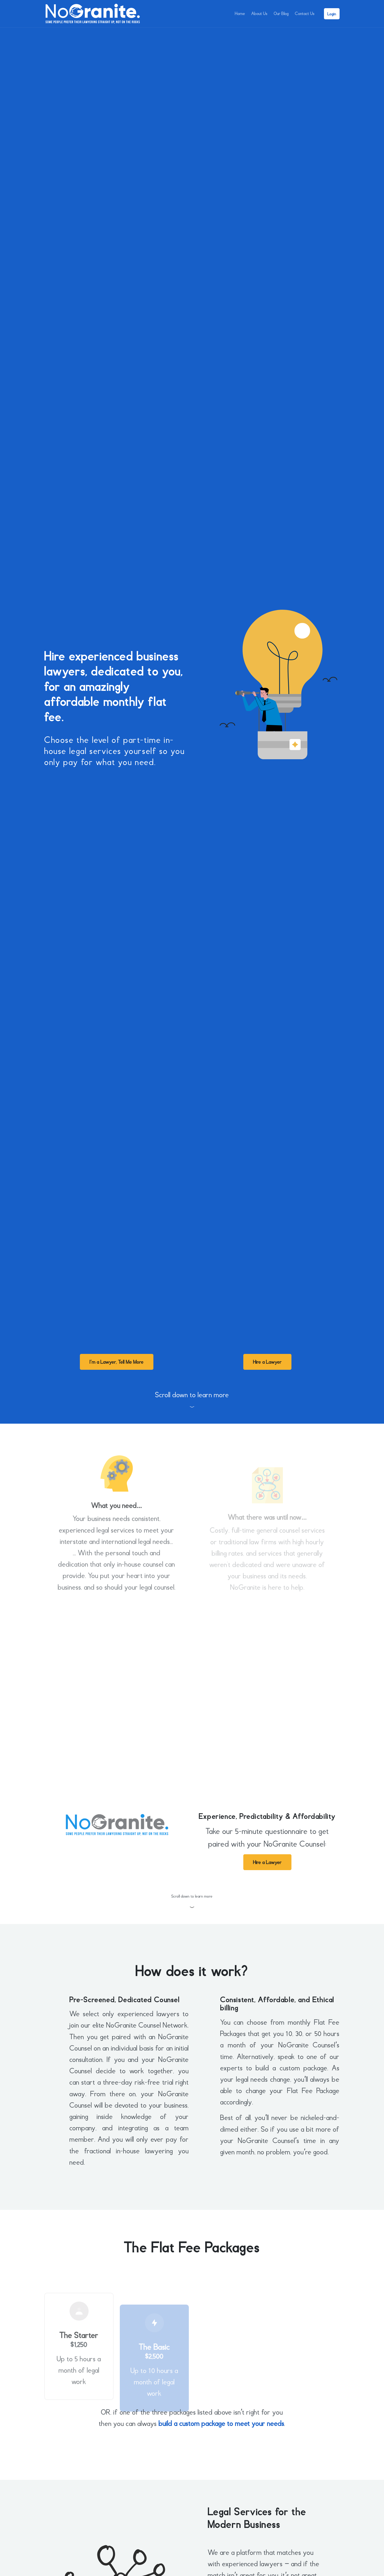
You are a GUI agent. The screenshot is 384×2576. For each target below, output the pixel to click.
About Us (254, 14)
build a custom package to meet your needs (221, 2423)
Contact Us (303, 14)
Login (331, 13)
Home (232, 14)
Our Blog (277, 14)
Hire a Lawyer (267, 1362)
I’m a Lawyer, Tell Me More (116, 1362)
